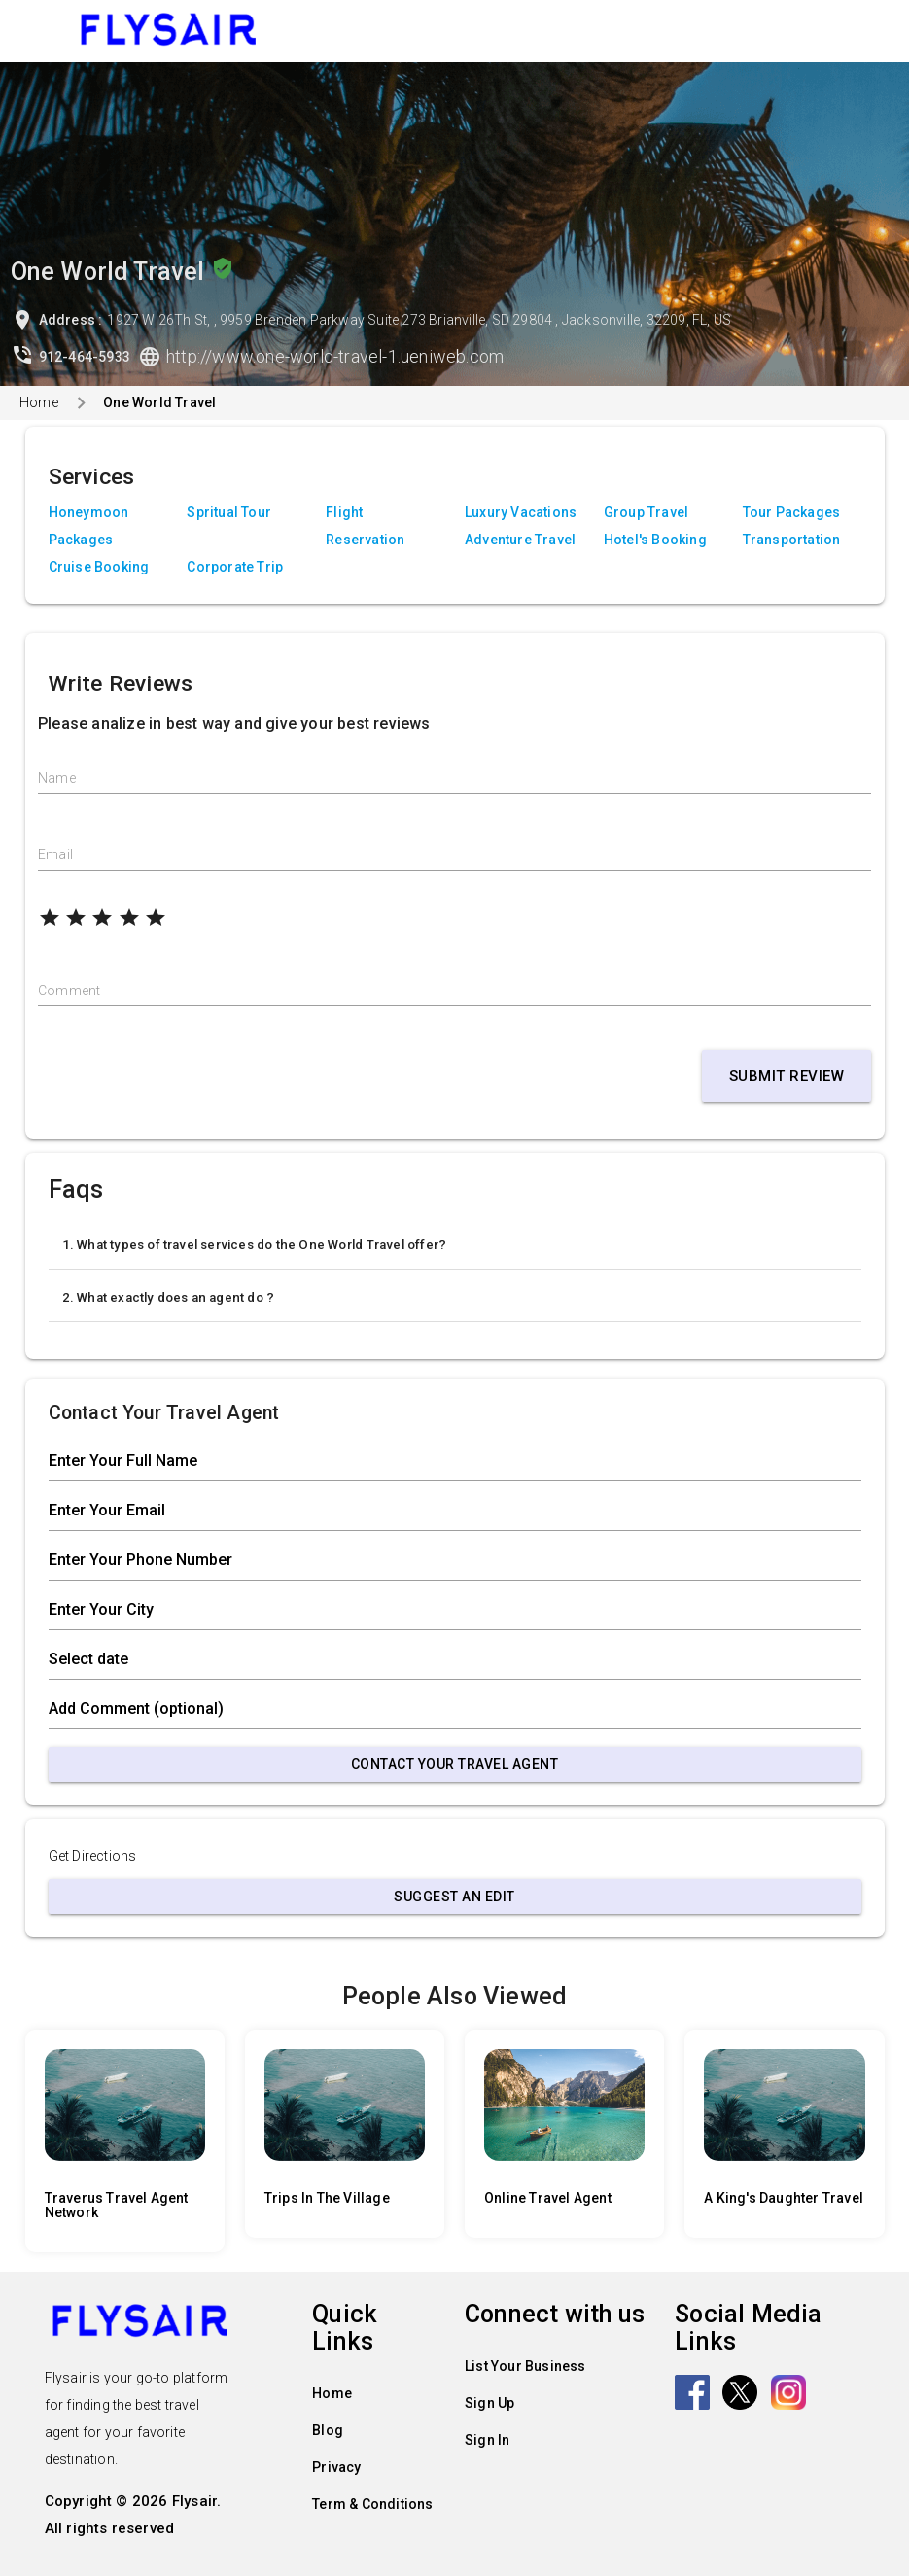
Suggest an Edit (454, 1896)
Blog (327, 2430)
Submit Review (787, 1076)
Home (38, 402)
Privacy (336, 2467)
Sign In (487, 2440)
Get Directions (93, 1855)
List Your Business (525, 2366)
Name (57, 777)
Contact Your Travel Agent (455, 1764)
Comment (69, 990)
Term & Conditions (372, 2504)
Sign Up (489, 2403)
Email (55, 854)
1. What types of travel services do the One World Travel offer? (254, 1244)
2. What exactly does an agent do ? (168, 1297)
